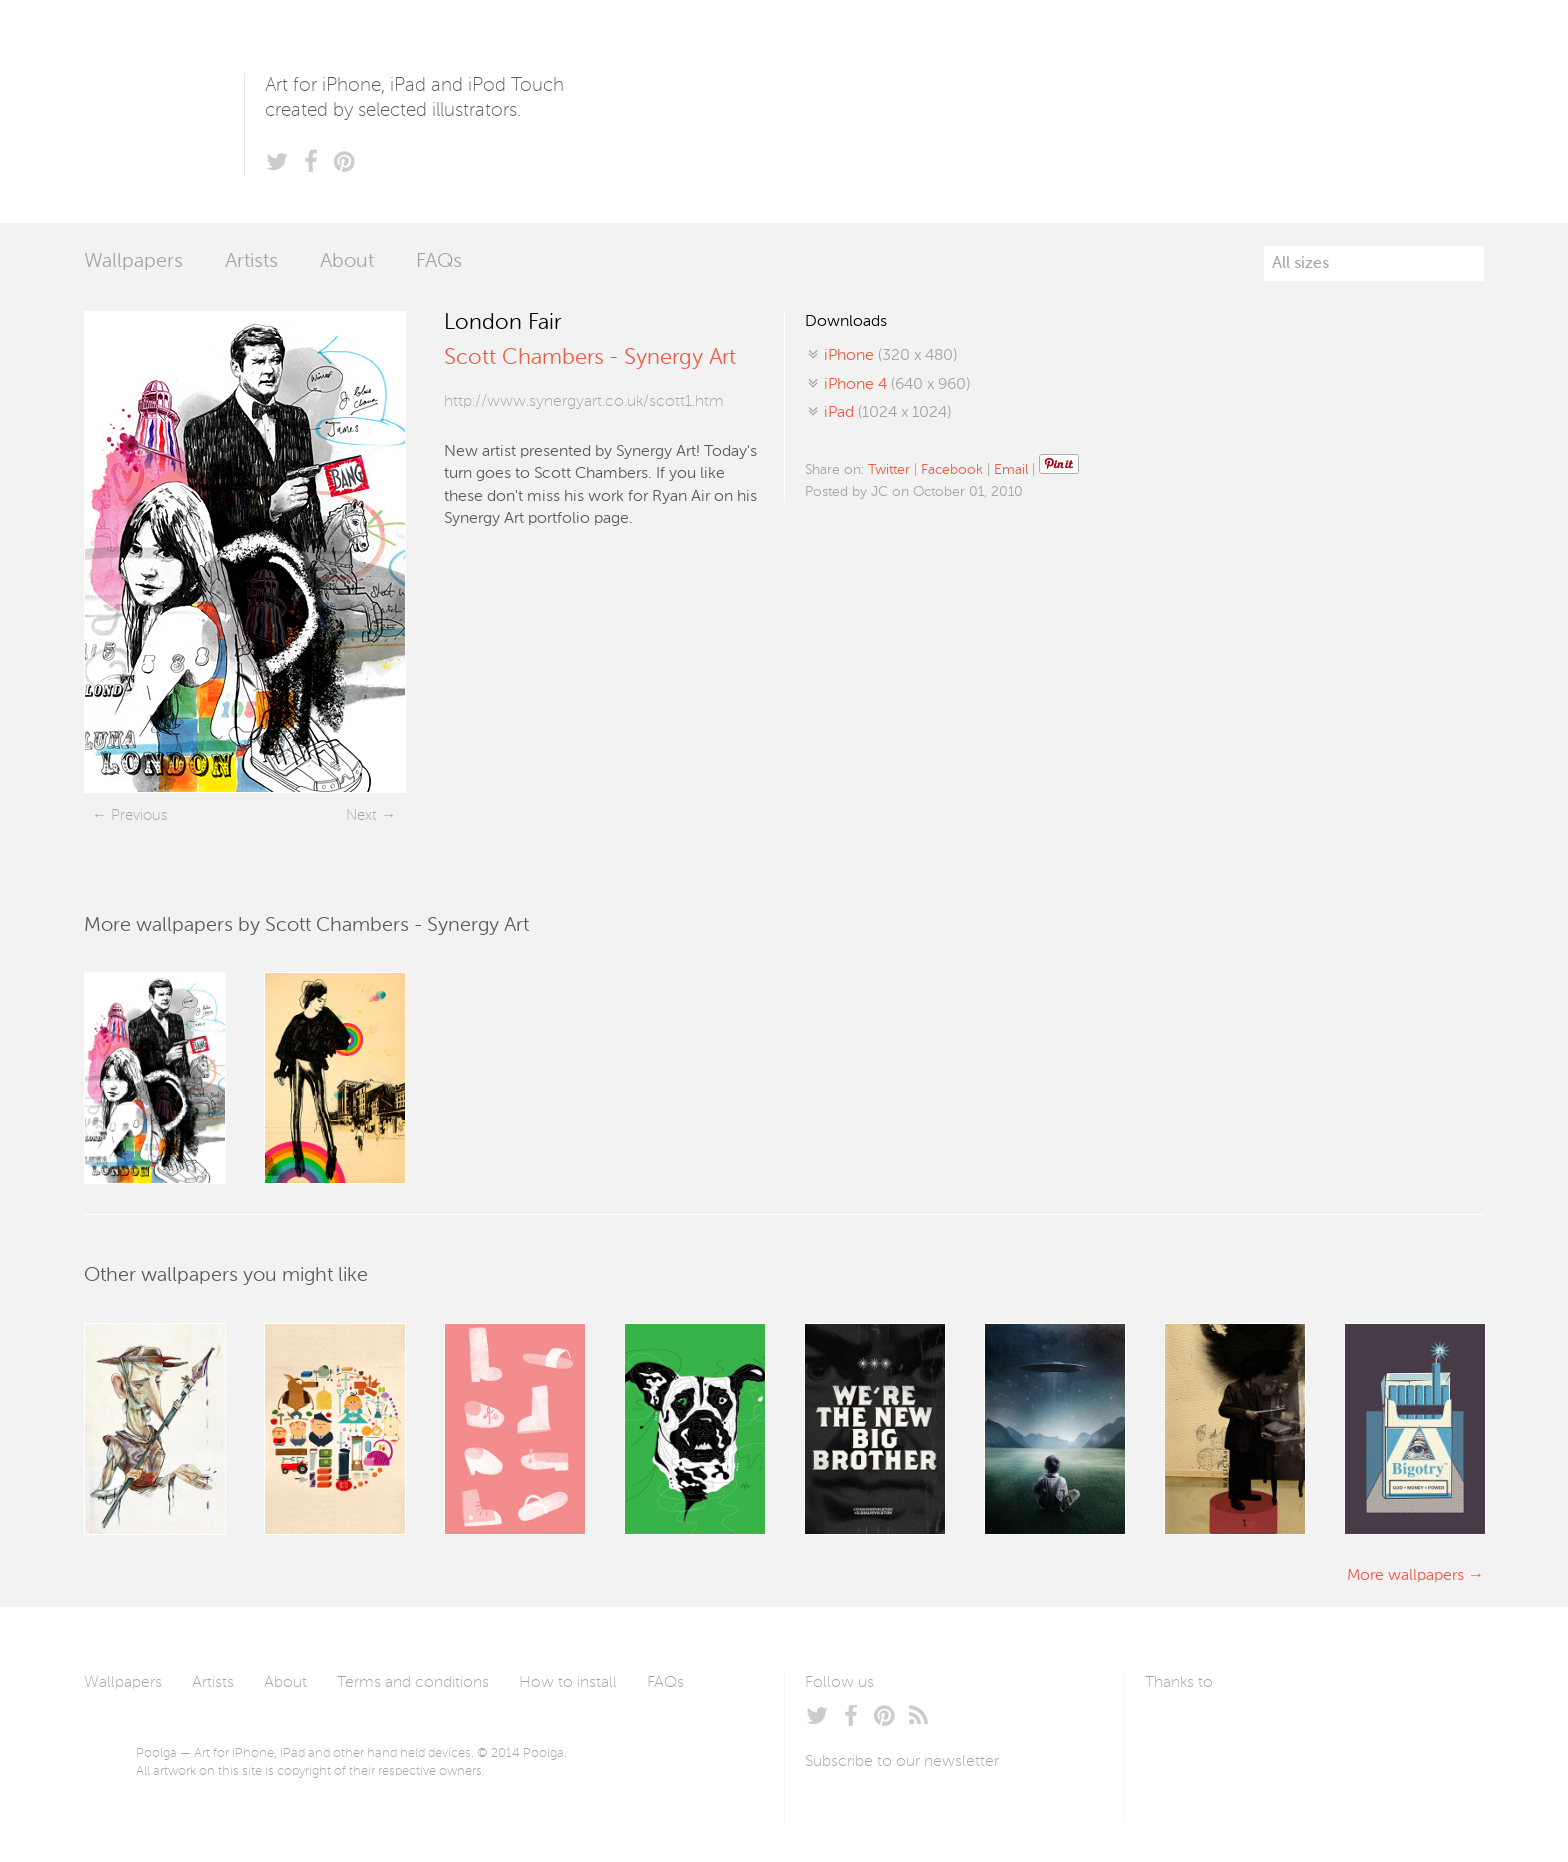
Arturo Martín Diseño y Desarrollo (1250, 1730)
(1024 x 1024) (887, 413)
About (347, 262)
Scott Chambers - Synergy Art (590, 358)
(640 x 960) (897, 385)
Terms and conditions (413, 1683)
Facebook (952, 470)
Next (361, 815)
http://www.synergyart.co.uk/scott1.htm (584, 402)
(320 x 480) (890, 356)
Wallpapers (133, 262)
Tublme (1332, 1730)
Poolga (164, 111)
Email (1011, 470)
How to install (568, 1683)
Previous (139, 815)
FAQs (439, 262)
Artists (251, 262)
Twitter (889, 470)
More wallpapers (1405, 1576)
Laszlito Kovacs (1180, 1730)
